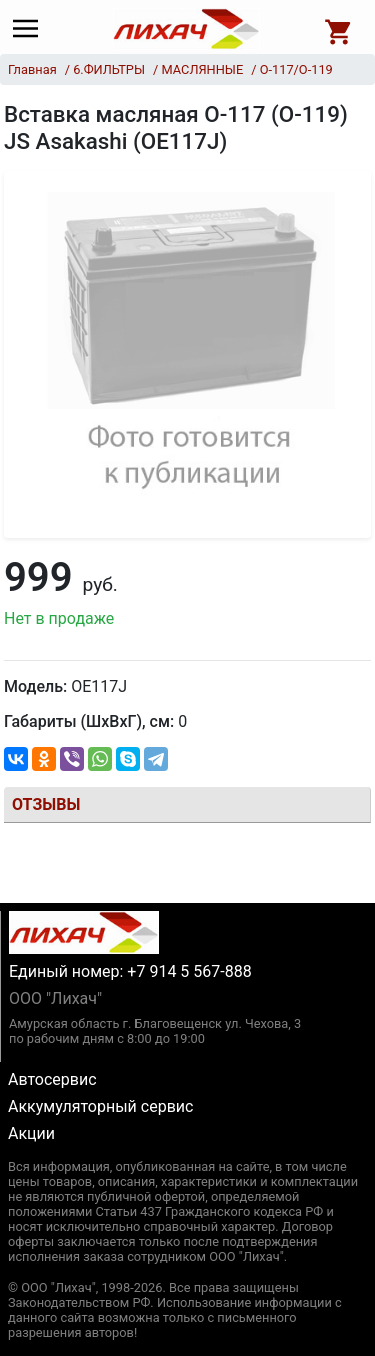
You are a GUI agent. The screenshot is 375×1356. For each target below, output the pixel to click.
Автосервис (52, 1079)
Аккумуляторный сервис (100, 1106)
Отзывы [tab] (46, 804)
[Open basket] (339, 29)
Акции (31, 1133)
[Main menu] (30, 29)
